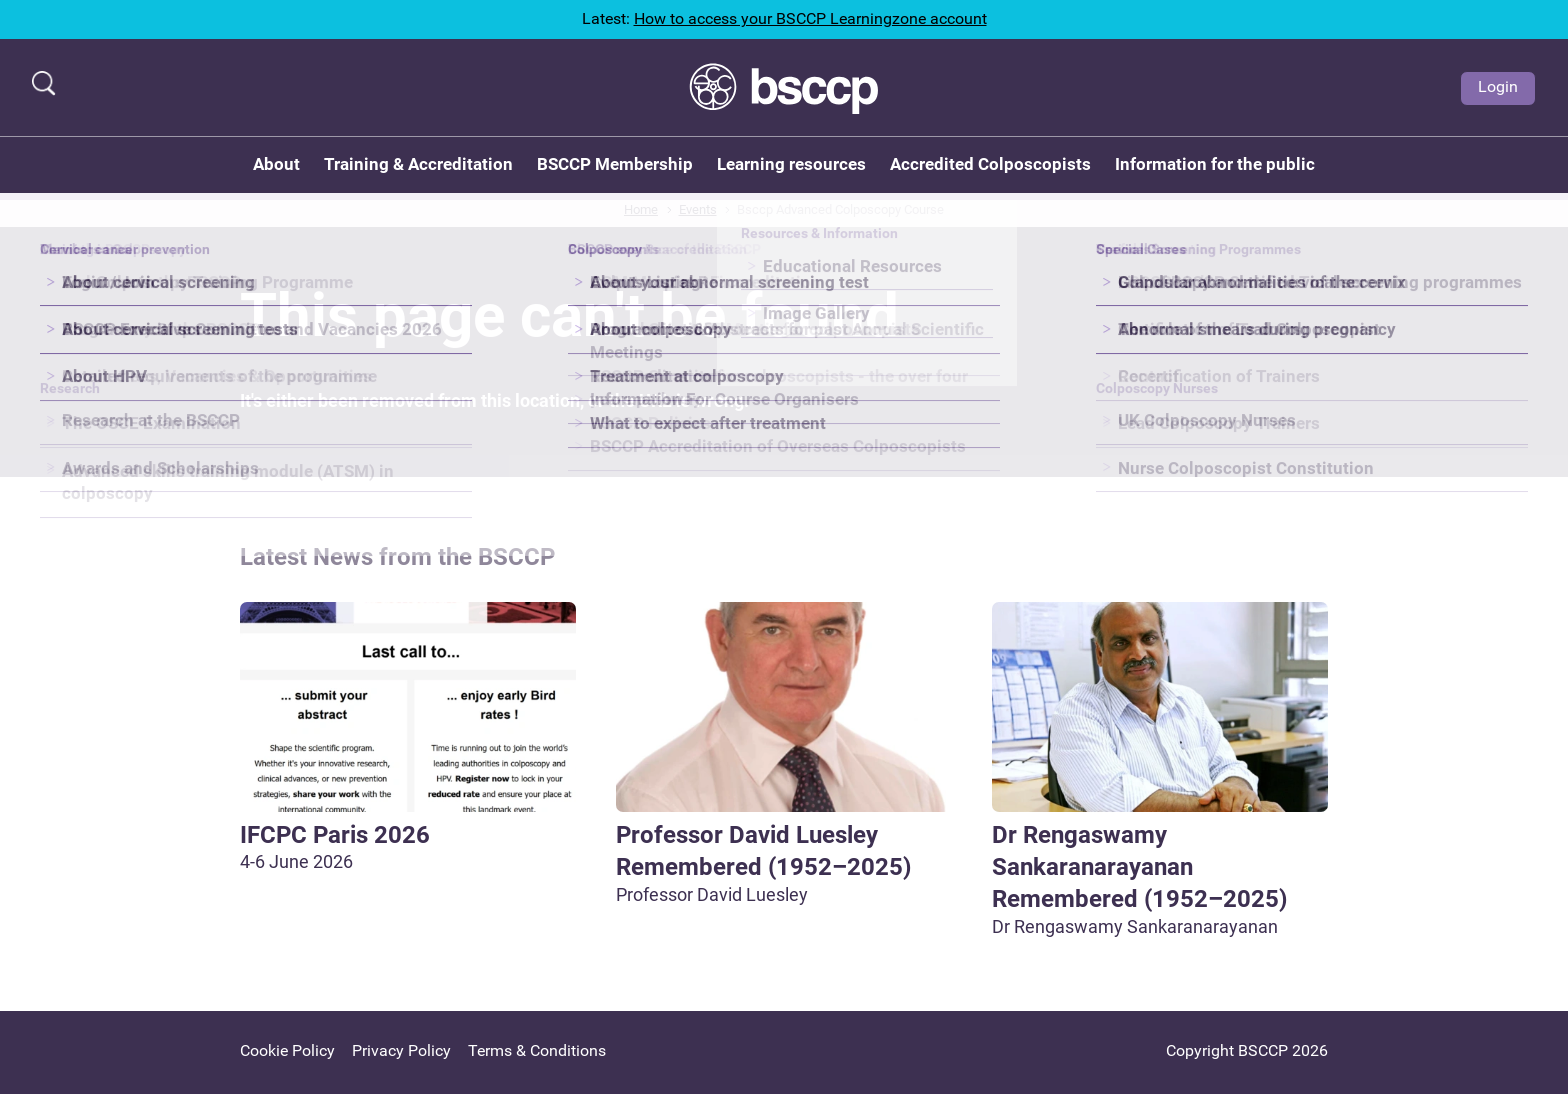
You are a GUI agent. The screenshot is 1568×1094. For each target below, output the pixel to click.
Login (1498, 86)
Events (698, 209)
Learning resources (791, 164)
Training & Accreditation (418, 164)
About (276, 164)
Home (641, 209)
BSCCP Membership (615, 164)
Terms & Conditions (537, 1050)
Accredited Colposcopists (990, 164)
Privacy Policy (401, 1050)
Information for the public (1215, 164)
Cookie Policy (287, 1050)
